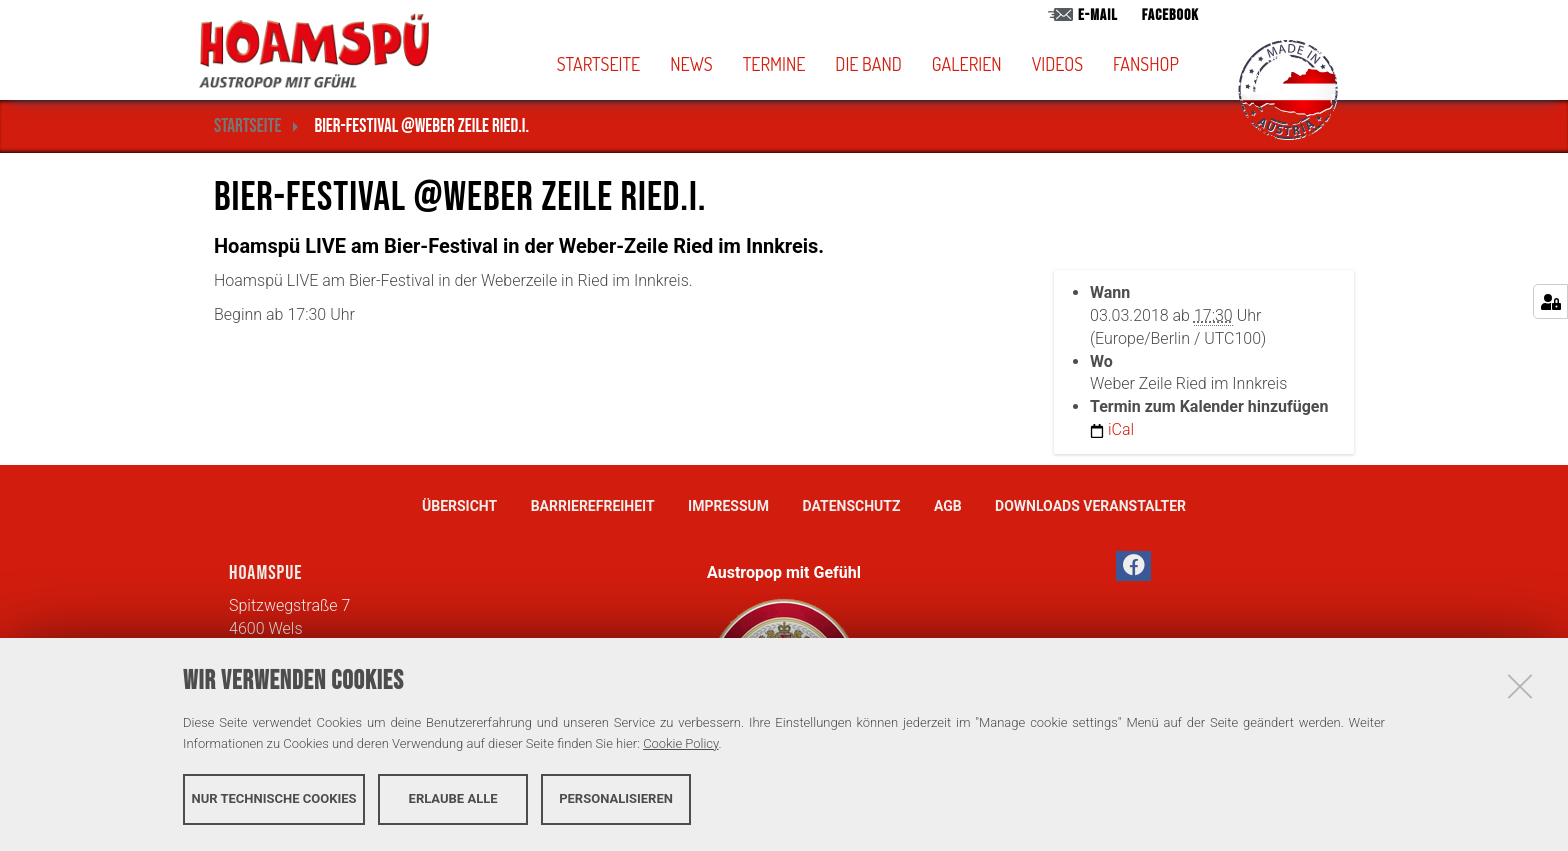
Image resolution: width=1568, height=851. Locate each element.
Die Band (868, 64)
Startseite (599, 64)
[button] (901, 64)
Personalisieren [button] (616, 798)
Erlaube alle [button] (453, 798)
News (691, 64)
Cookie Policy (680, 743)
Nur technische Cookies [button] (274, 798)
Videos (1057, 64)
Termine (774, 64)
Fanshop (1146, 64)
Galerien (967, 64)
